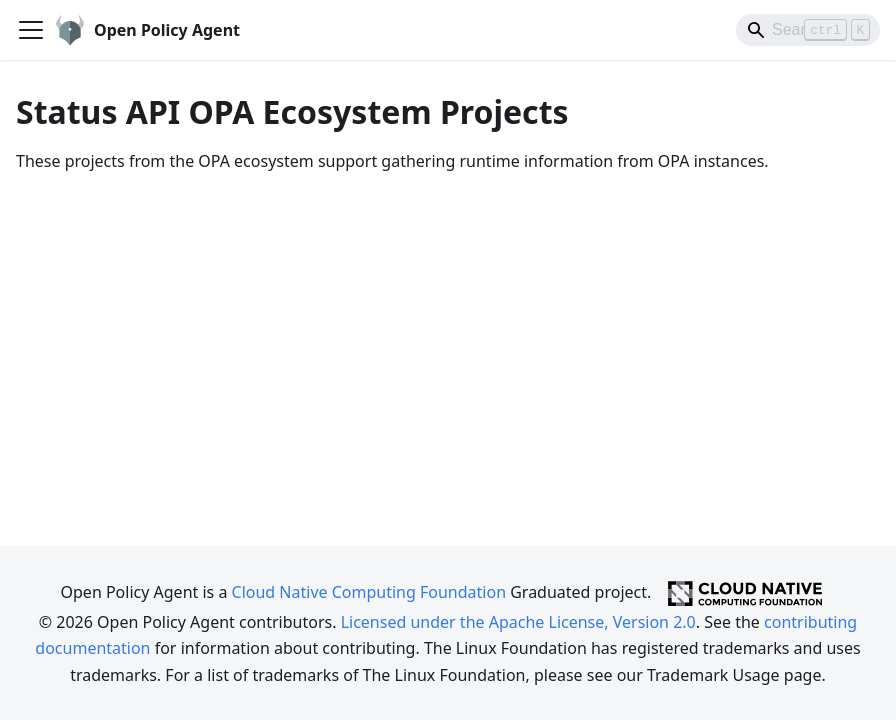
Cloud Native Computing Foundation (369, 592)
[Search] (808, 30)
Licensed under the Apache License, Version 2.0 (518, 622)
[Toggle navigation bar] (31, 30)
